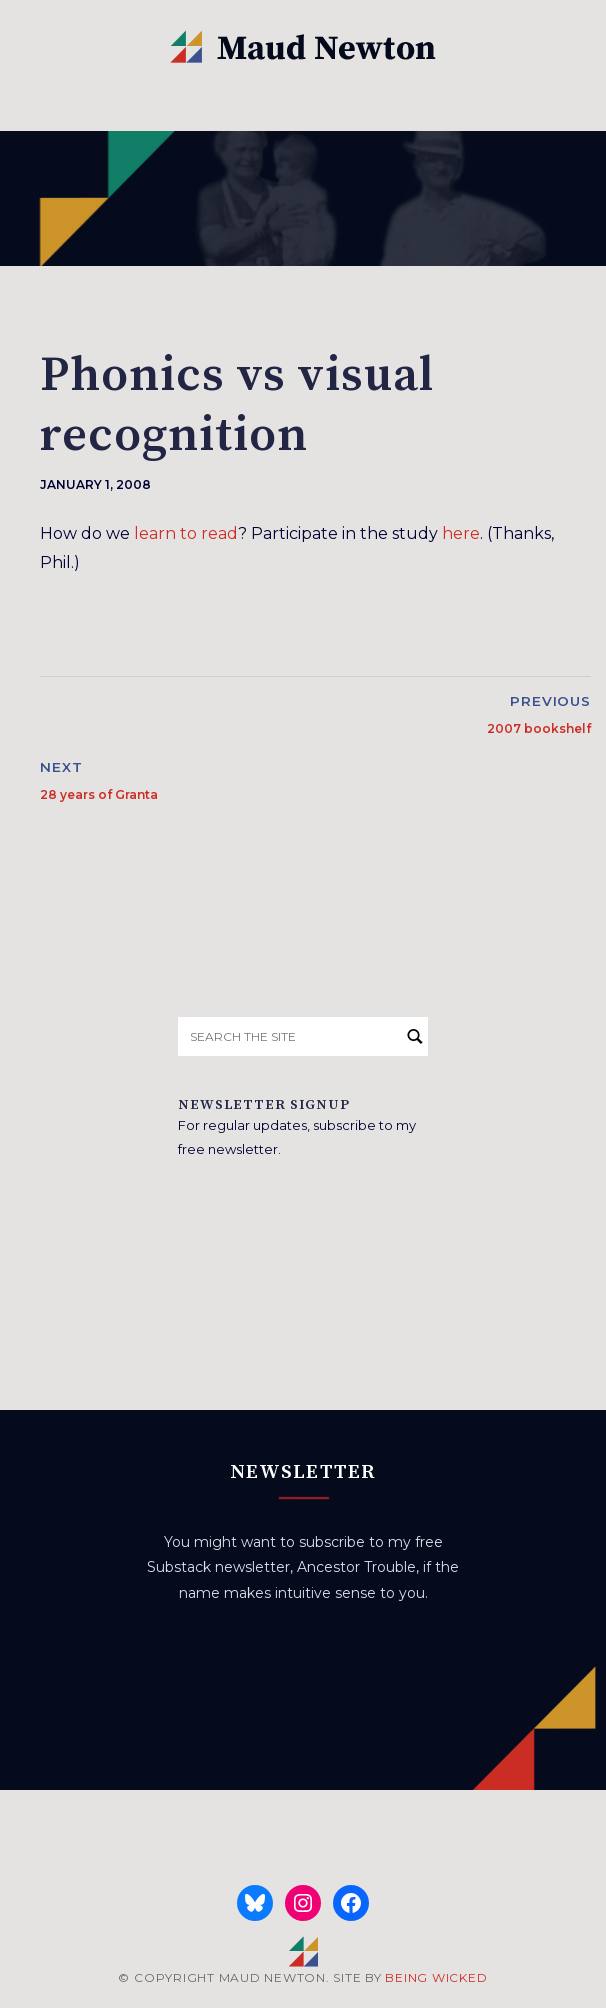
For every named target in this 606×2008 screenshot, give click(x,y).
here (461, 533)
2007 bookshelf (539, 728)
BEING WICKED (436, 1977)
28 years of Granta (99, 794)
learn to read (186, 533)
